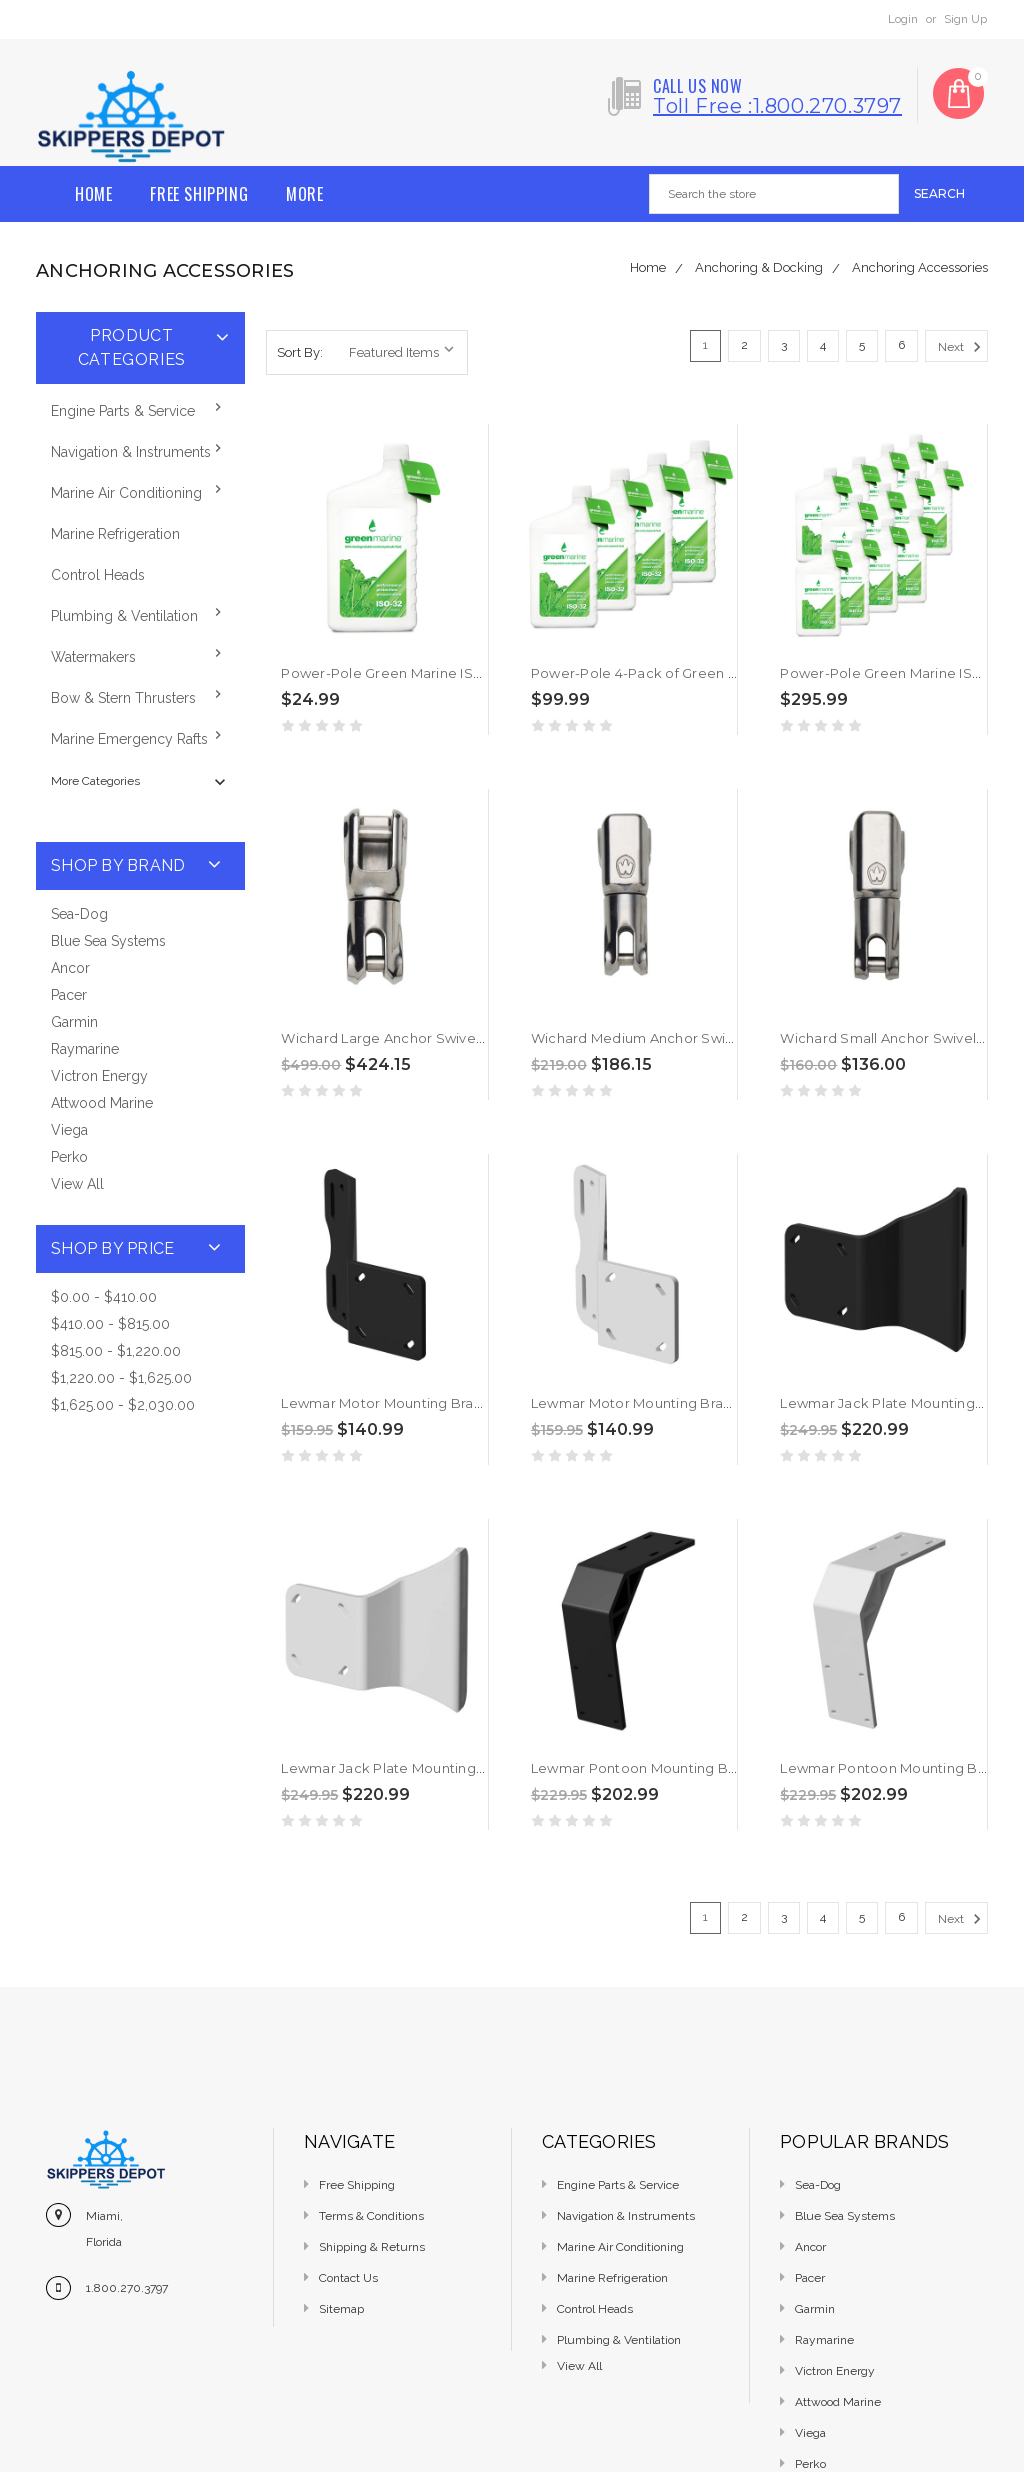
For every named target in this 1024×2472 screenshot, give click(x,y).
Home (93, 194)
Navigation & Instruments (131, 452)
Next (962, 347)
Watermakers (93, 657)
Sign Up (965, 19)
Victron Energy (99, 1076)
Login (903, 19)
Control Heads (98, 575)
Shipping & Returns (372, 2247)
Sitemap (341, 2309)
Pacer (69, 995)
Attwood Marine (102, 1103)
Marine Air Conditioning (126, 493)
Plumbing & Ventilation (124, 616)
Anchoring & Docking (759, 267)
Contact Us (348, 2278)
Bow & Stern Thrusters (123, 698)
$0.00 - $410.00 (104, 1297)
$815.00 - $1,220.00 (116, 1351)
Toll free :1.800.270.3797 (777, 106)
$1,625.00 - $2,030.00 (123, 1405)
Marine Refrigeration (115, 534)
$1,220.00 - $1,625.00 (121, 1378)
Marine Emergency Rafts (129, 739)
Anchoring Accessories (920, 267)
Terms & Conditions (371, 2216)
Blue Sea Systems (108, 941)
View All (77, 1184)
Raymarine (85, 1049)
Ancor (70, 968)
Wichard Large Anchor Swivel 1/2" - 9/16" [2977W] (441, 1038)
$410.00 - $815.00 (110, 1324)
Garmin (74, 1022)
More (304, 194)
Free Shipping (199, 194)
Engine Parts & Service (123, 411)
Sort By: (300, 352)
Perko (69, 1157)
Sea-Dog (79, 914)
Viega (69, 1130)
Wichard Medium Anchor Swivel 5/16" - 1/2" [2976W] (699, 1038)
